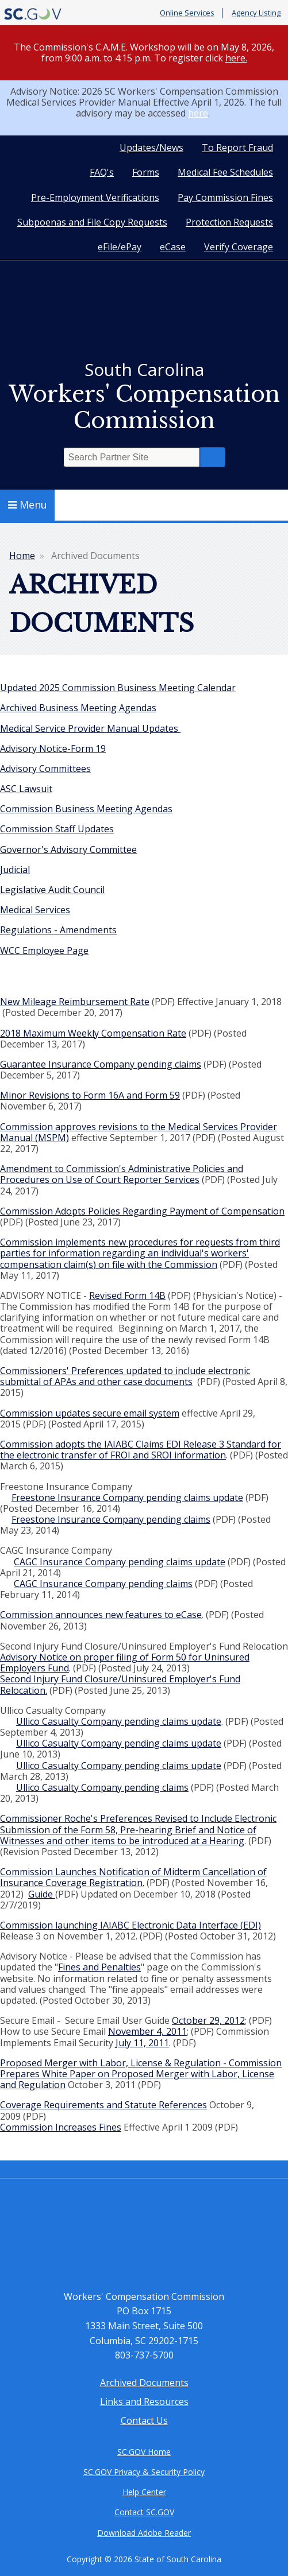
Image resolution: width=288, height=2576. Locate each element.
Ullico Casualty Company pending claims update (118, 1721)
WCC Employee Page (44, 950)
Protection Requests (229, 222)
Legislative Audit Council (52, 889)
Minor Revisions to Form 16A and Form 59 (90, 1095)
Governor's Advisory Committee (68, 849)
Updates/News (151, 147)
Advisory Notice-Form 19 (53, 748)
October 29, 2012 (208, 2020)
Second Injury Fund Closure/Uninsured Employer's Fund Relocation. (120, 1684)
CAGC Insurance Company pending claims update (119, 1561)
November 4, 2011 (147, 2031)
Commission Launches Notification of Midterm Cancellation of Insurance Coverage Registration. (133, 1877)
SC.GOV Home (144, 2451)
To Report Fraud (237, 147)
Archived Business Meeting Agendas (78, 707)
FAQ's (102, 172)
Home (22, 555)
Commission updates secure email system (89, 1413)
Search (212, 457)
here (198, 113)
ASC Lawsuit (26, 788)
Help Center (144, 2491)
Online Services (187, 13)
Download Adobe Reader (144, 2532)
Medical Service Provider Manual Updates (90, 728)
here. (236, 58)
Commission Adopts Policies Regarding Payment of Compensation (142, 1211)
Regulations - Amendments (58, 930)
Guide (41, 1894)
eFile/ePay (119, 246)
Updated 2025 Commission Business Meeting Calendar (118, 687)
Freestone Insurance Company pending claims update (127, 1497)
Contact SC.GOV (144, 2512)
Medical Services (35, 909)
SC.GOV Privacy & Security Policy (144, 2471)
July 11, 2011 (142, 2042)
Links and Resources (144, 2401)
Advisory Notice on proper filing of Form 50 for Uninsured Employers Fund (124, 1662)
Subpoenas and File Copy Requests (92, 222)
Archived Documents (144, 2382)
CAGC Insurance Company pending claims (103, 1583)
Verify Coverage (238, 246)
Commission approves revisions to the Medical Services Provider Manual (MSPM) (138, 1132)
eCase (173, 246)
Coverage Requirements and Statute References (103, 2104)
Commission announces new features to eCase (101, 1614)
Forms (145, 172)
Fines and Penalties (99, 1967)
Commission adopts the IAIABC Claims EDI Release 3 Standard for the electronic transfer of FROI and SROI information (140, 1449)
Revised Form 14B (127, 1295)
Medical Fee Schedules (225, 172)
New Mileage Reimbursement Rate (74, 1001)
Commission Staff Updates (57, 829)
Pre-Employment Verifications (95, 197)
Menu (27, 504)
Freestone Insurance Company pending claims (110, 1519)
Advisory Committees (45, 768)
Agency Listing (256, 13)
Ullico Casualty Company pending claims (102, 1787)
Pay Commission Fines (225, 197)
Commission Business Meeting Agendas (86, 808)
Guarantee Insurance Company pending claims (100, 1064)
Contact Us (144, 2420)
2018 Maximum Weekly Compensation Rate (93, 1033)
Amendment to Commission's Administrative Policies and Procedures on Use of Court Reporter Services (121, 1174)
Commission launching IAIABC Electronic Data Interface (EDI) (130, 1925)
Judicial (15, 869)
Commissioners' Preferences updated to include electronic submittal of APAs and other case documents (125, 1376)
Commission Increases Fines (60, 2127)
